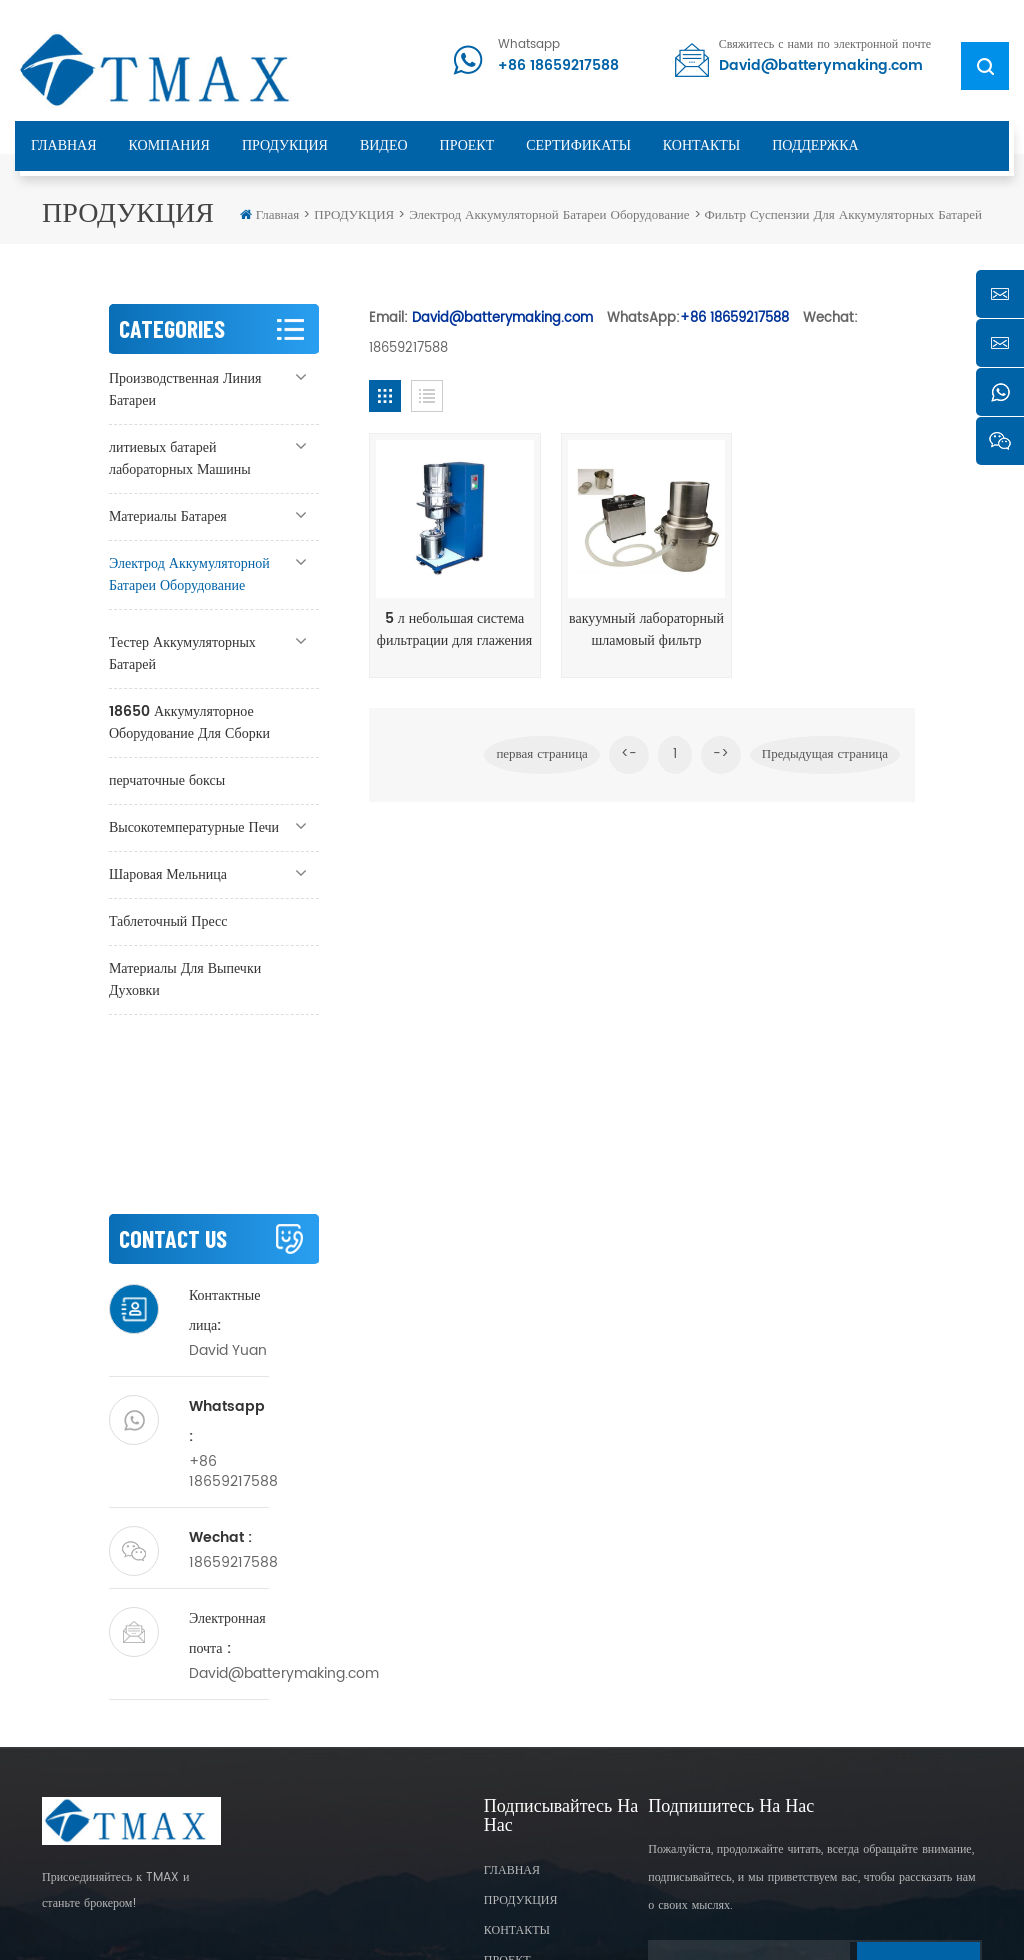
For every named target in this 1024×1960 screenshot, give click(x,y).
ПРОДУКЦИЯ (285, 145)
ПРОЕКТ (467, 145)
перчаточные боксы (167, 780)
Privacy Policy (620, 1909)
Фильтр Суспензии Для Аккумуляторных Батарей (843, 215)
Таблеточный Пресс (168, 921)
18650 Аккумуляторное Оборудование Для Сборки (189, 722)
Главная (270, 215)
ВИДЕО (384, 145)
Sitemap (508, 1835)
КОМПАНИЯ (169, 145)
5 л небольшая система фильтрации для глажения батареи (453, 627)
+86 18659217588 (558, 65)
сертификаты (578, 145)
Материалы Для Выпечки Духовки (185, 979)
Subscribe (918, 1814)
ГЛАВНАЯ (64, 145)
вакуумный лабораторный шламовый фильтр (641, 627)
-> (721, 751)
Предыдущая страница (825, 751)
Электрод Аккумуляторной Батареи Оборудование (549, 215)
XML (547, 1909)
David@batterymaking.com (821, 65)
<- (629, 751)
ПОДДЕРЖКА (815, 145)
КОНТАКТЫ (701, 145)
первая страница (541, 751)
